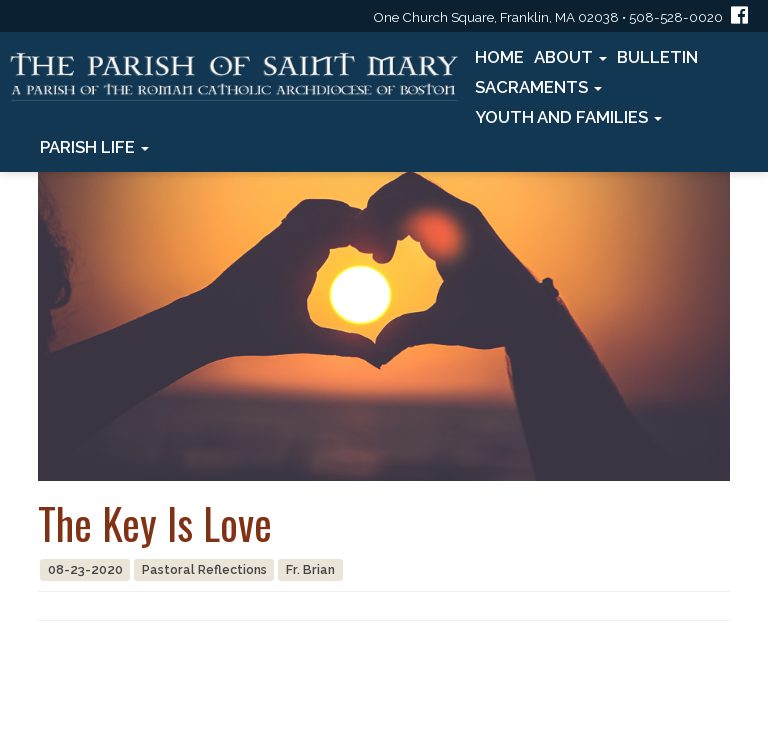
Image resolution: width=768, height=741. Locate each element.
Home (499, 57)
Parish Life (94, 147)
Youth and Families (568, 117)
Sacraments (538, 87)
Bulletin (657, 57)
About (570, 57)
